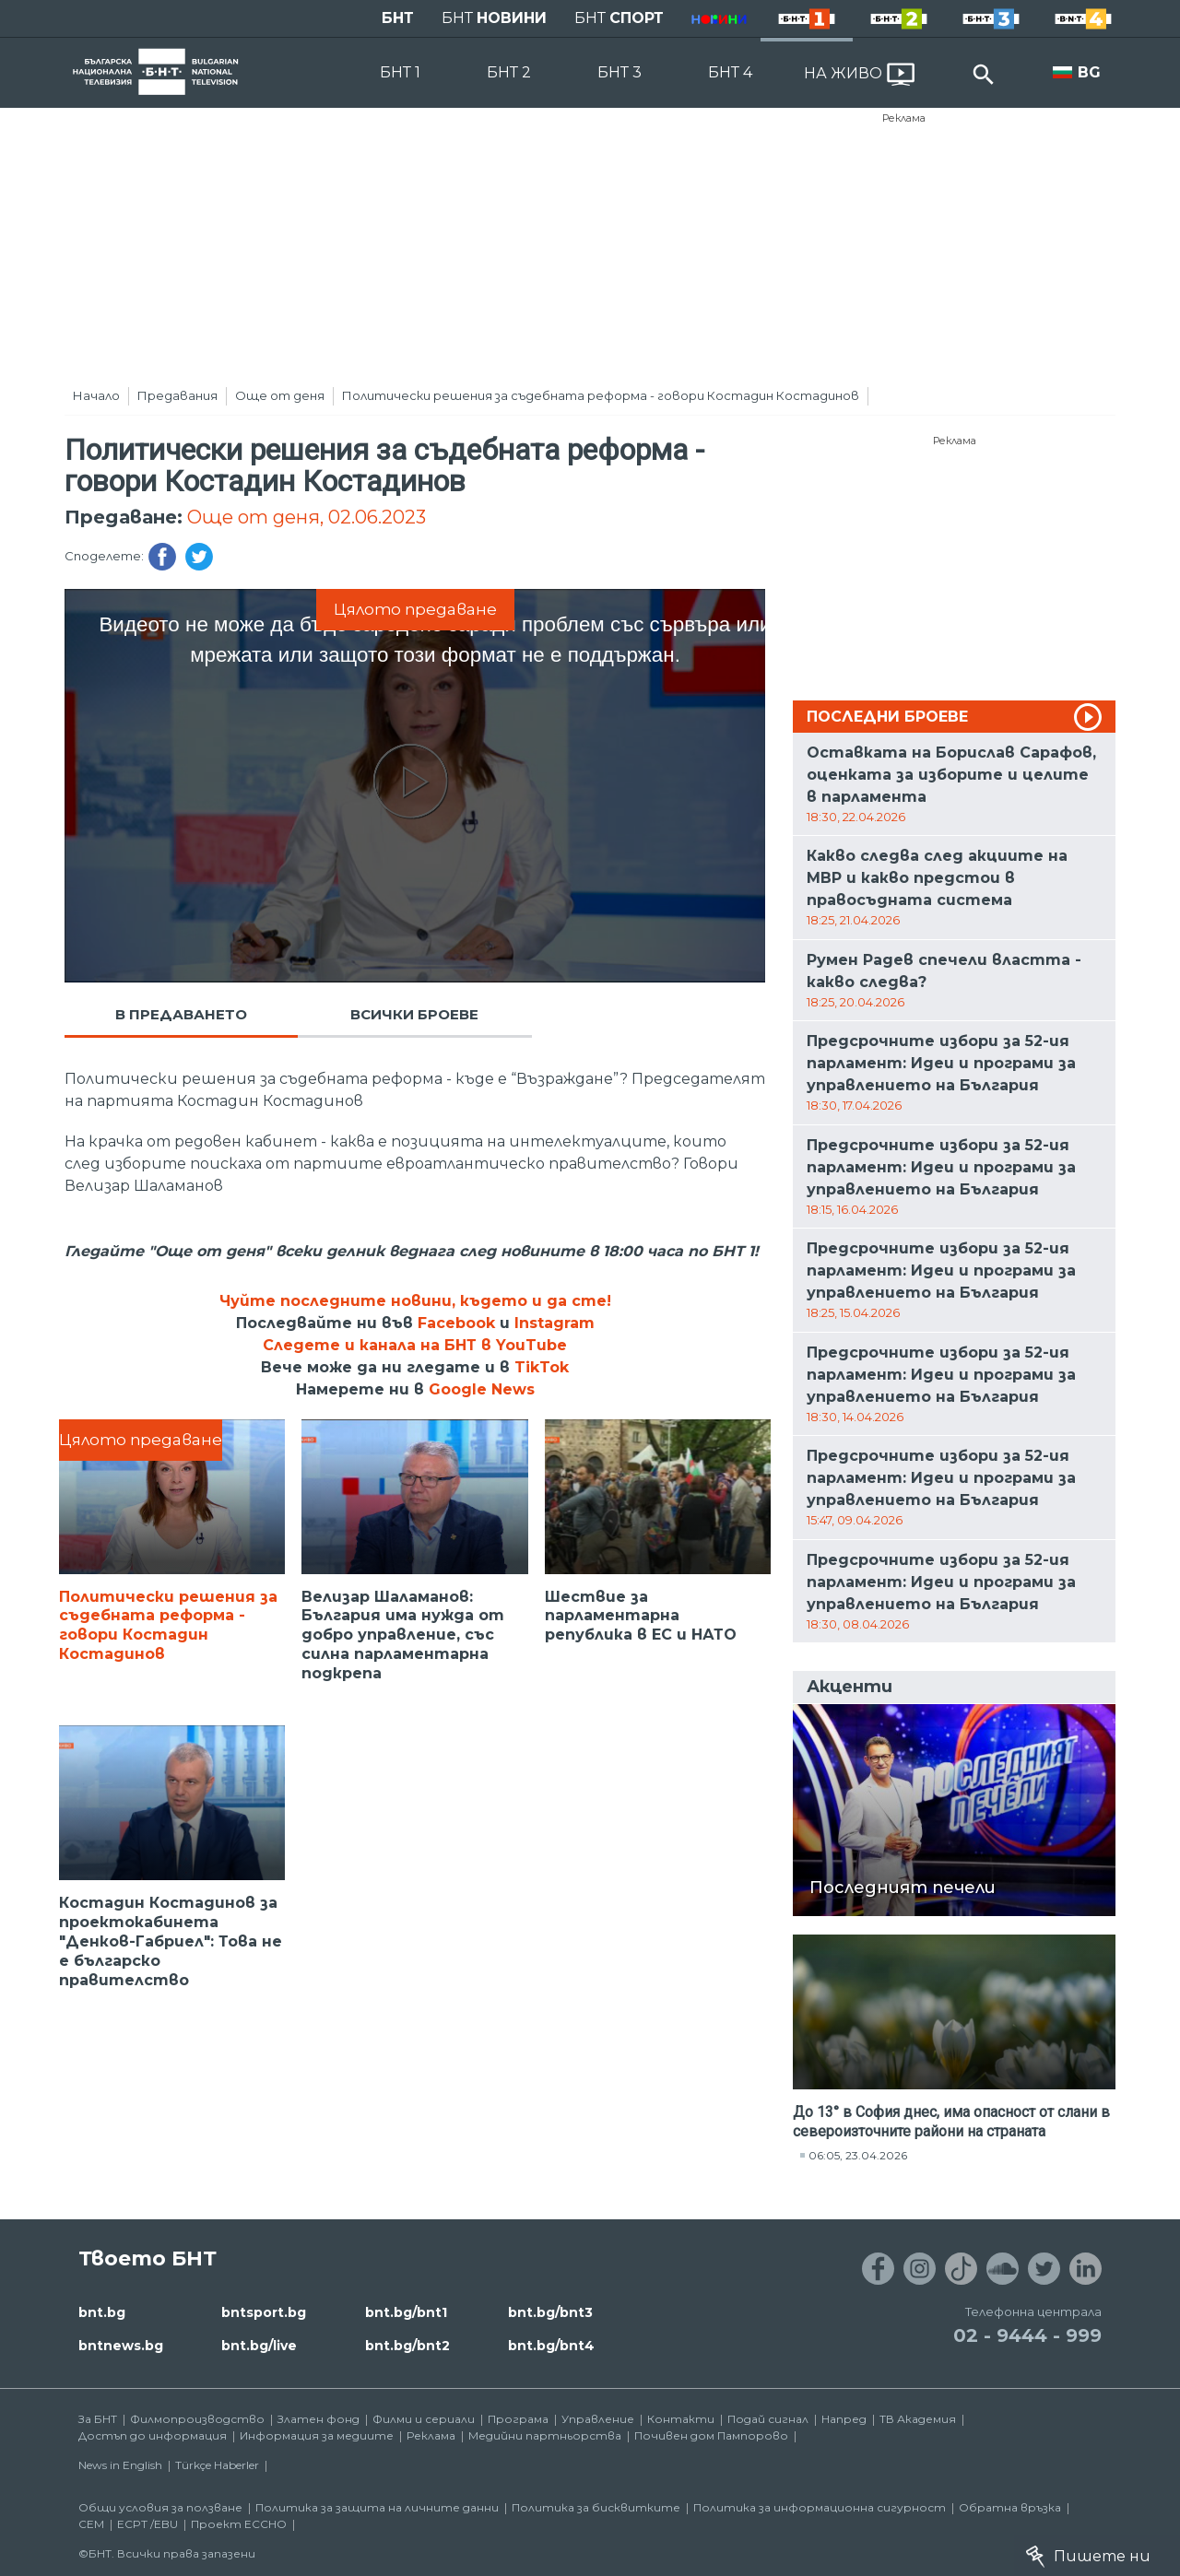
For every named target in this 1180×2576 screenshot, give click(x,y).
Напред (844, 2419)
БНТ (398, 18)
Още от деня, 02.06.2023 (306, 517)
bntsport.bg (263, 2312)
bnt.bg (101, 2312)
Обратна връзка (1010, 2507)
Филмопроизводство (197, 2419)
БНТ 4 (730, 72)
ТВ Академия (917, 2419)
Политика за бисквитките (596, 2507)
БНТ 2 (509, 72)
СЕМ (91, 2524)
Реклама (904, 118)
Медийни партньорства (544, 2435)
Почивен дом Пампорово (711, 2435)
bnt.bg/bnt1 (406, 2312)
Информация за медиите (317, 2435)
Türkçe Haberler (217, 2465)
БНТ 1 (400, 72)
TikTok (541, 1367)
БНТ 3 (619, 72)
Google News (482, 1389)
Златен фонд (318, 2419)
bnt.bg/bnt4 (551, 2345)
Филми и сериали (423, 2419)
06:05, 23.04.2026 (857, 2155)
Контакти (680, 2419)
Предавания (177, 395)
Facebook (456, 1323)
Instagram (554, 1323)
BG (1089, 72)
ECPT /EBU (147, 2524)
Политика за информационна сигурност (819, 2507)
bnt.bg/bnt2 (407, 2345)
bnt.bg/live (259, 2345)
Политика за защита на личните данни (377, 2507)
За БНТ (97, 2419)
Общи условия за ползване (160, 2507)
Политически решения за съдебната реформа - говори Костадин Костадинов (600, 395)
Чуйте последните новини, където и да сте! (415, 1301)
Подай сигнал (767, 2419)
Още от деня (279, 395)
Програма (518, 2419)
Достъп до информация (152, 2435)
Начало (96, 395)
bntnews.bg (120, 2345)
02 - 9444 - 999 (1027, 2335)
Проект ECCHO (239, 2524)
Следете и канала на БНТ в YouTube (415, 1345)
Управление (597, 2419)
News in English (120, 2465)
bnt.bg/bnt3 (550, 2312)
